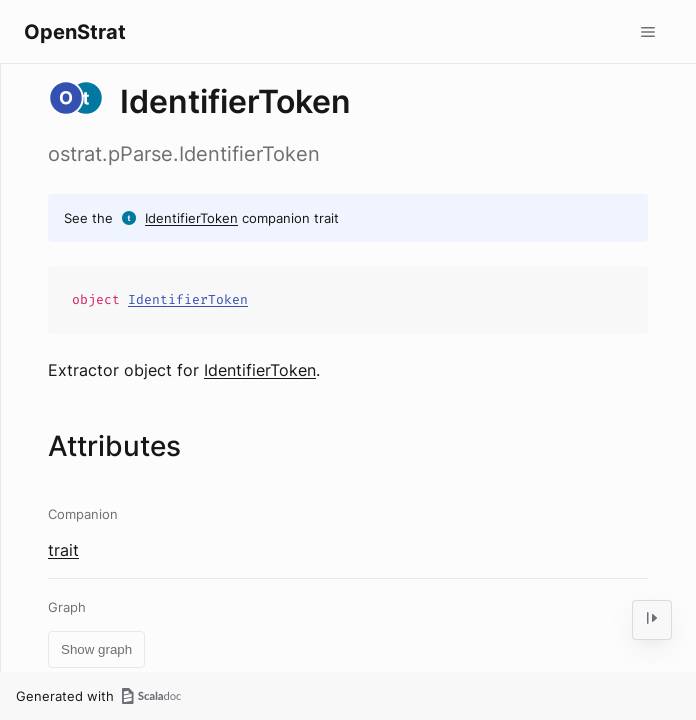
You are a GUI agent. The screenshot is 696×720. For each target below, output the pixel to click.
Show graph (96, 649)
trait (63, 550)
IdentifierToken (191, 218)
